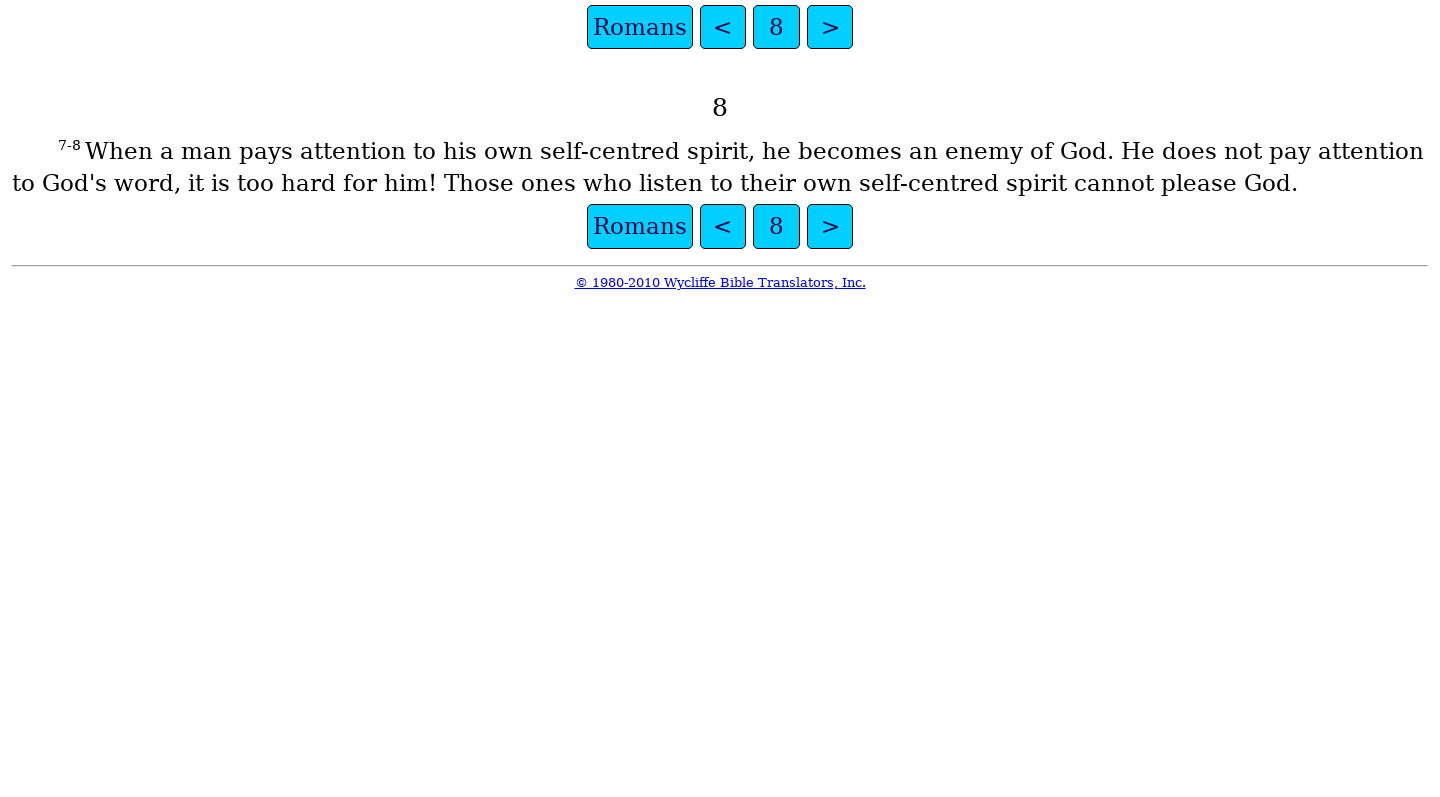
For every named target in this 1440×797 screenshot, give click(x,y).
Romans (640, 27)
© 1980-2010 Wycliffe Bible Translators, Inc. (720, 282)
